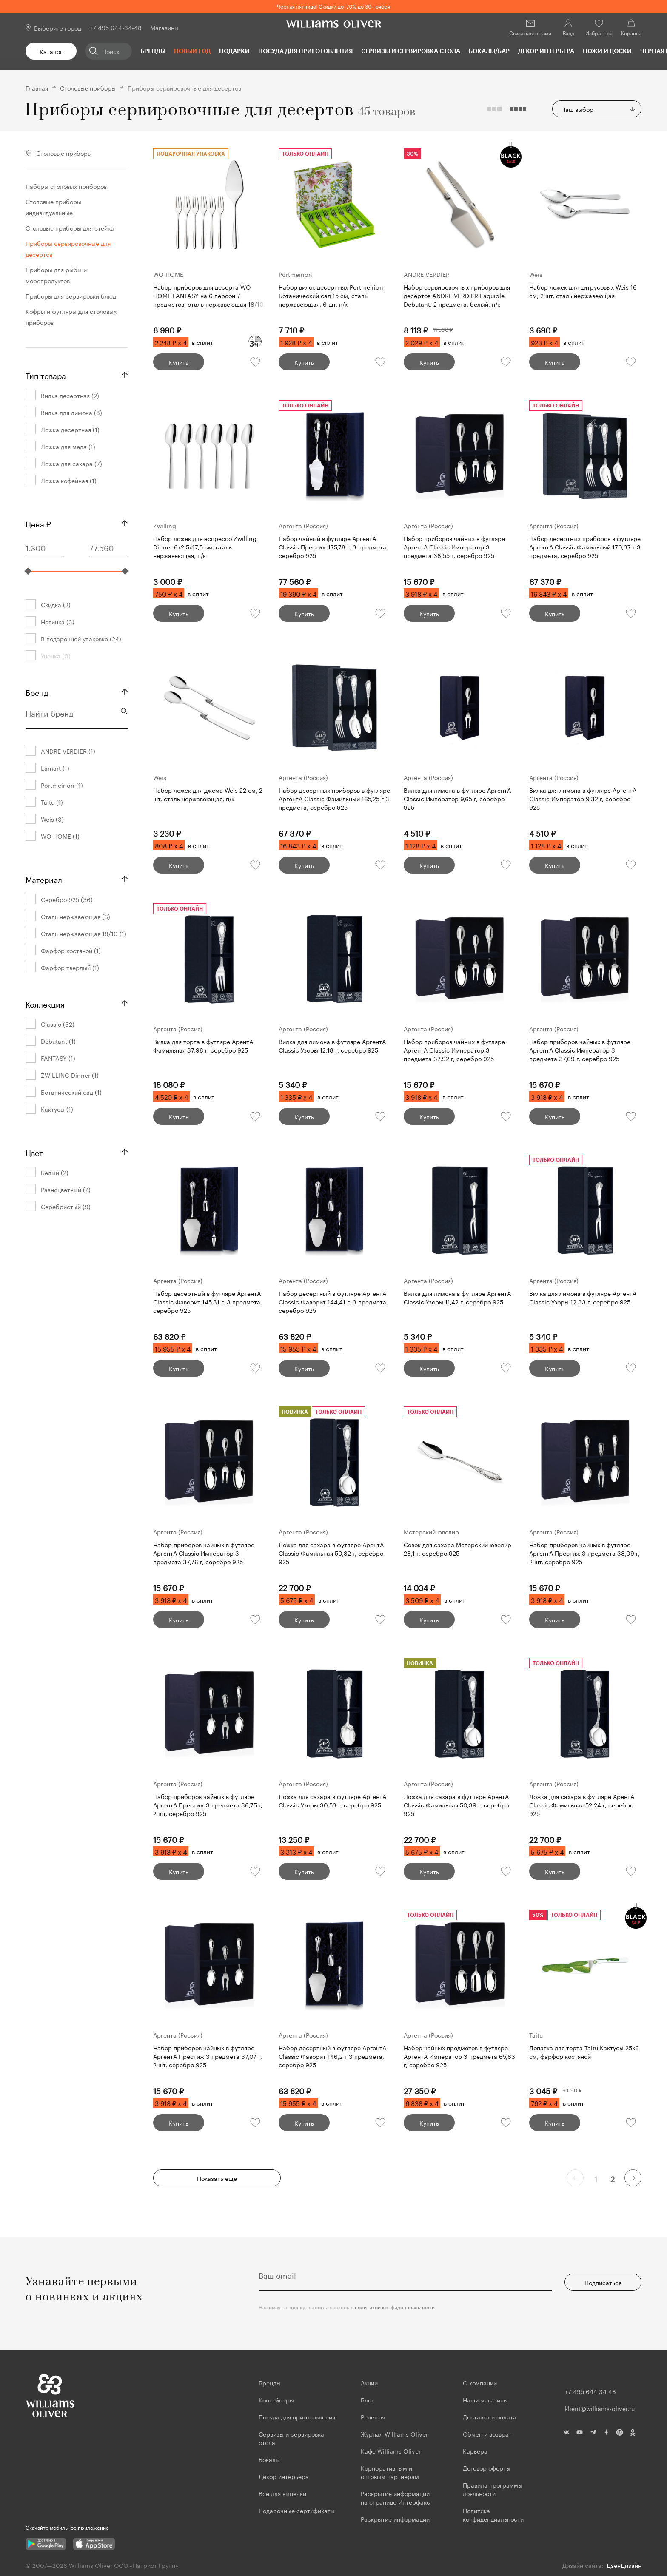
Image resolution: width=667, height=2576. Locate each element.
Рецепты (373, 2416)
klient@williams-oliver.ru (600, 2408)
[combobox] (596, 108)
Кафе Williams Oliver (391, 2450)
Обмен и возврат (487, 2433)
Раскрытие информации (395, 2518)
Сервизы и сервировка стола (410, 50)
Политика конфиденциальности (493, 2514)
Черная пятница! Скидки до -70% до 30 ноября (333, 6)
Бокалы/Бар (489, 50)
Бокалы (269, 2459)
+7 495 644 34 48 (590, 2391)
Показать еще (217, 2178)
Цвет (34, 1151)
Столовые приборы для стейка (70, 227)
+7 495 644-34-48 (116, 27)
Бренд (37, 691)
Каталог (51, 51)
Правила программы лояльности (492, 2489)
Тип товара (46, 374)
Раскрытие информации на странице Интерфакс (395, 2497)
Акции (369, 2382)
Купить (178, 362)
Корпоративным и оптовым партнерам (390, 2472)
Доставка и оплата (489, 2416)
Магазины (164, 27)
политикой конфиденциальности (395, 2307)
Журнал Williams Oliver (394, 2433)
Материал (44, 878)
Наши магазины (485, 2399)
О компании (480, 2382)
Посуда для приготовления (305, 50)
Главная (37, 87)
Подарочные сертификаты (297, 2510)
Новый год (192, 50)
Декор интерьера (546, 50)
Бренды (152, 50)
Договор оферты (486, 2467)
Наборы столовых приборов (66, 186)
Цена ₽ (38, 523)
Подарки (234, 50)
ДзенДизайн (624, 2565)
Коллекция (45, 1003)
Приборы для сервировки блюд (71, 295)
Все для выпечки (282, 2493)
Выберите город (57, 27)
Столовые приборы (88, 87)
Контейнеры (276, 2399)
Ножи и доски (607, 50)
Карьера (475, 2450)
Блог (367, 2399)
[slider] (28, 571)
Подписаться (602, 2282)
